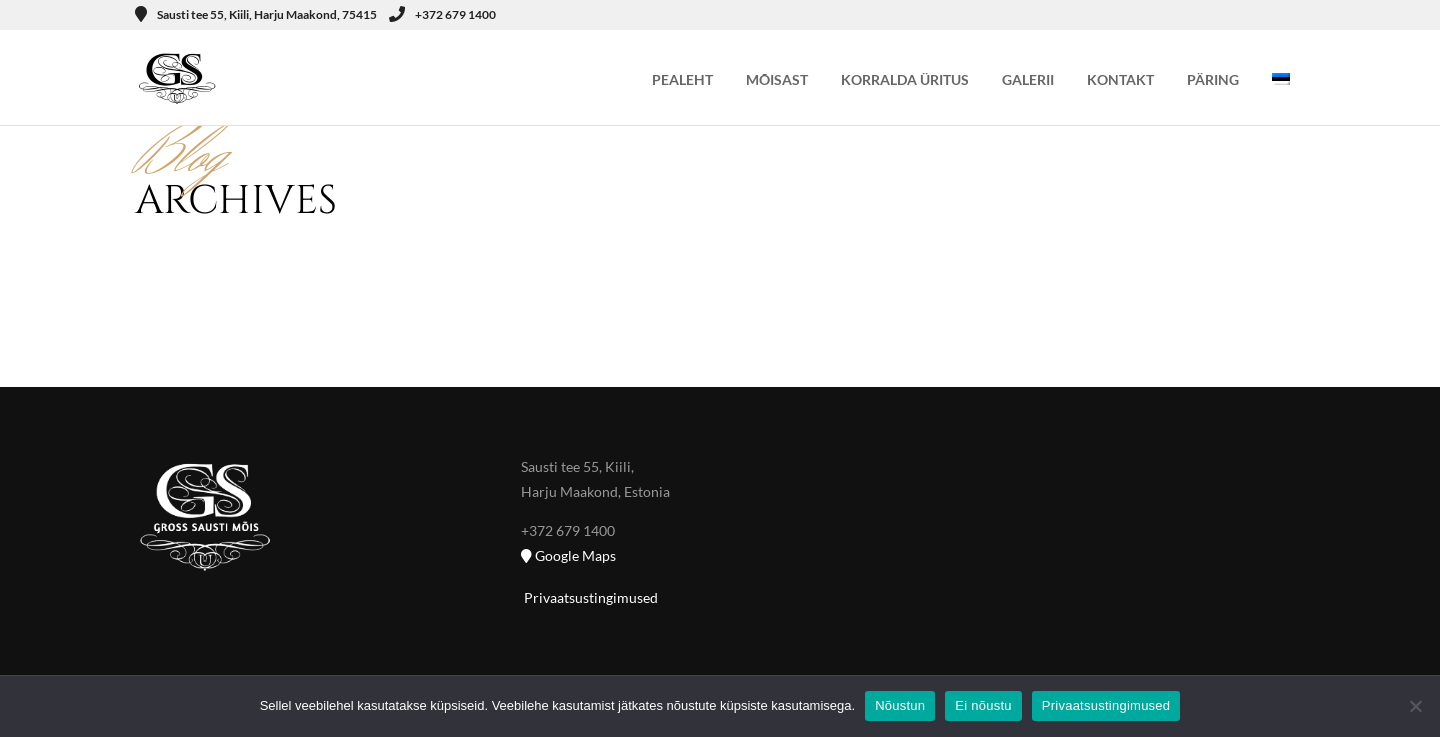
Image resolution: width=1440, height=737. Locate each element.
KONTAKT (1120, 79)
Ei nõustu (983, 705)
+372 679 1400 (442, 14)
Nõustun (900, 705)
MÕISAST (777, 79)
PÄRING (1213, 79)
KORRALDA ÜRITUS (905, 79)
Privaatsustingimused (589, 597)
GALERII (1028, 79)
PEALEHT (682, 79)
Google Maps (568, 555)
